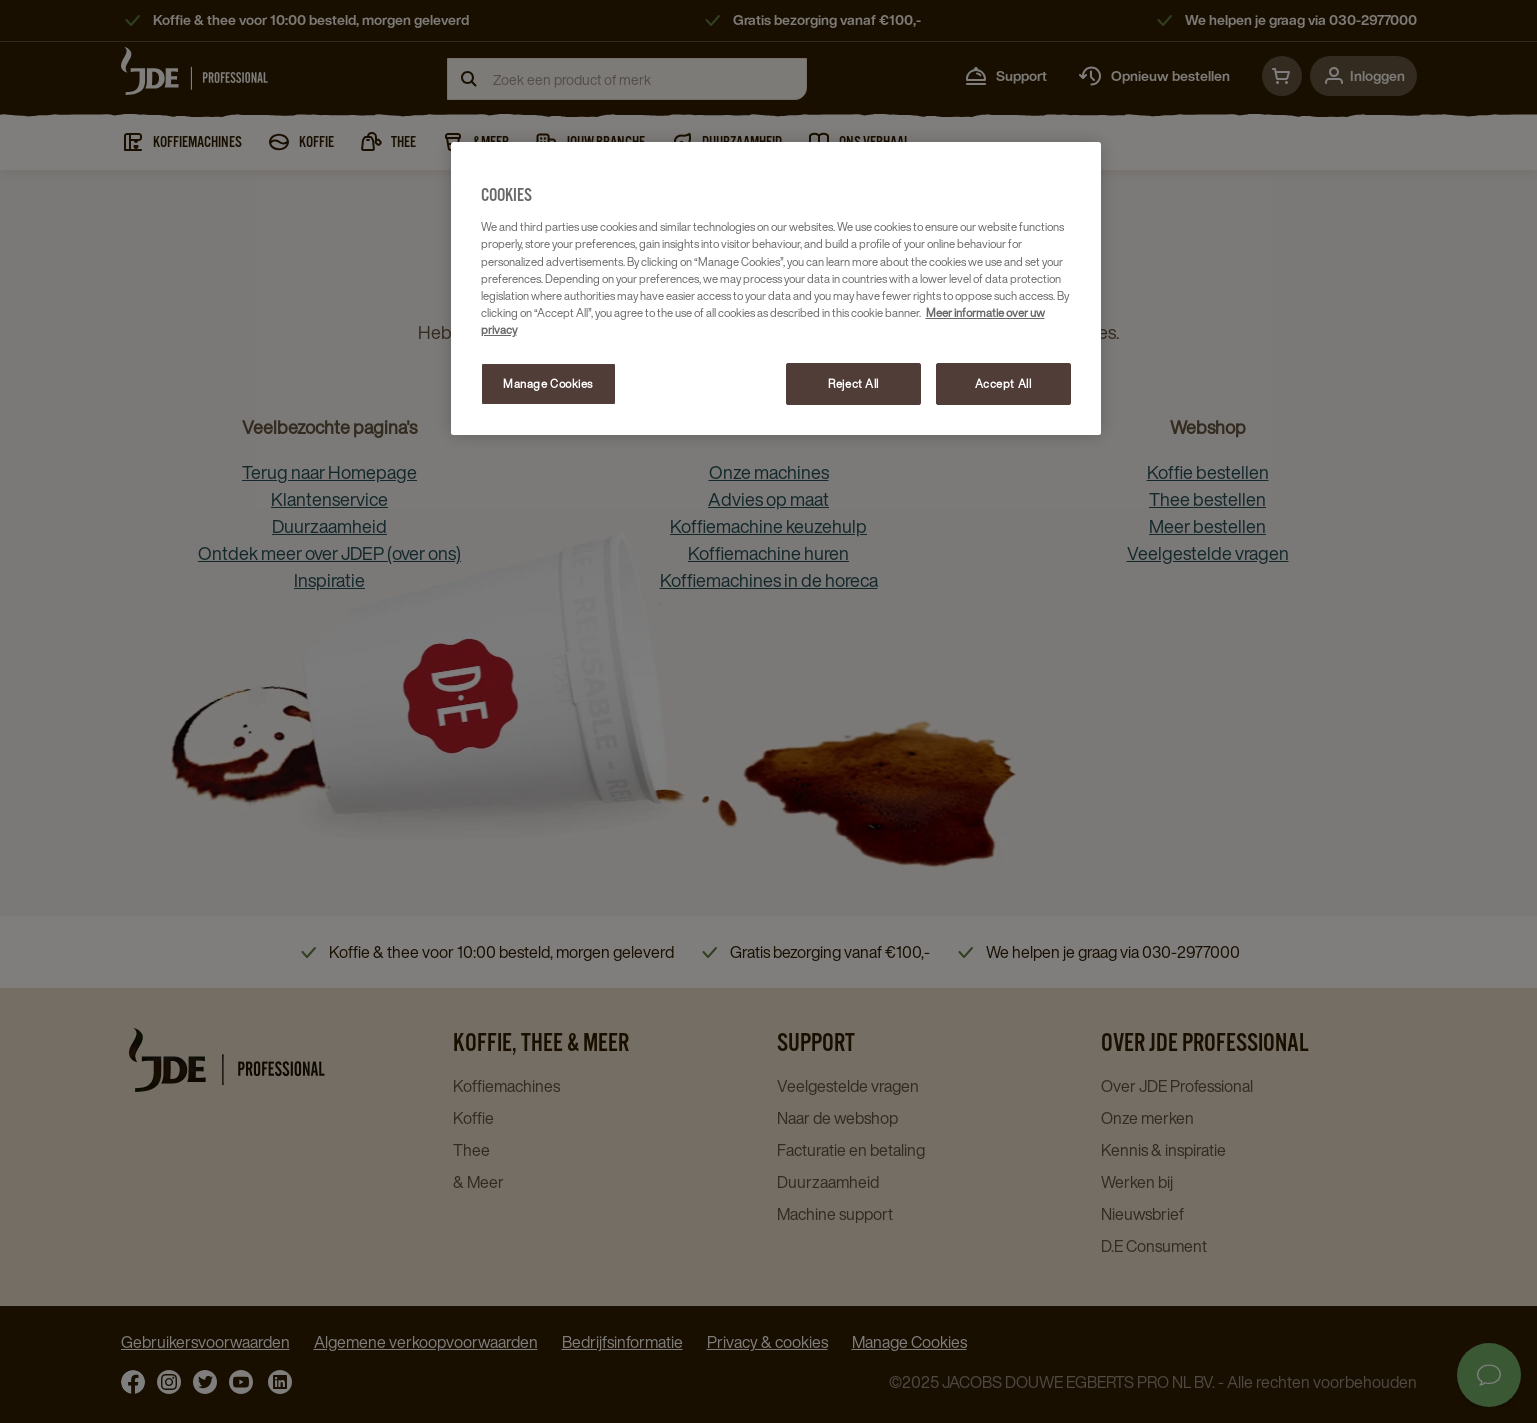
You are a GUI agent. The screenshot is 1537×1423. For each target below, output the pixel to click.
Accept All (1003, 383)
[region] (776, 288)
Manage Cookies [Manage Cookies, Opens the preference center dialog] (548, 383)
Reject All (853, 383)
